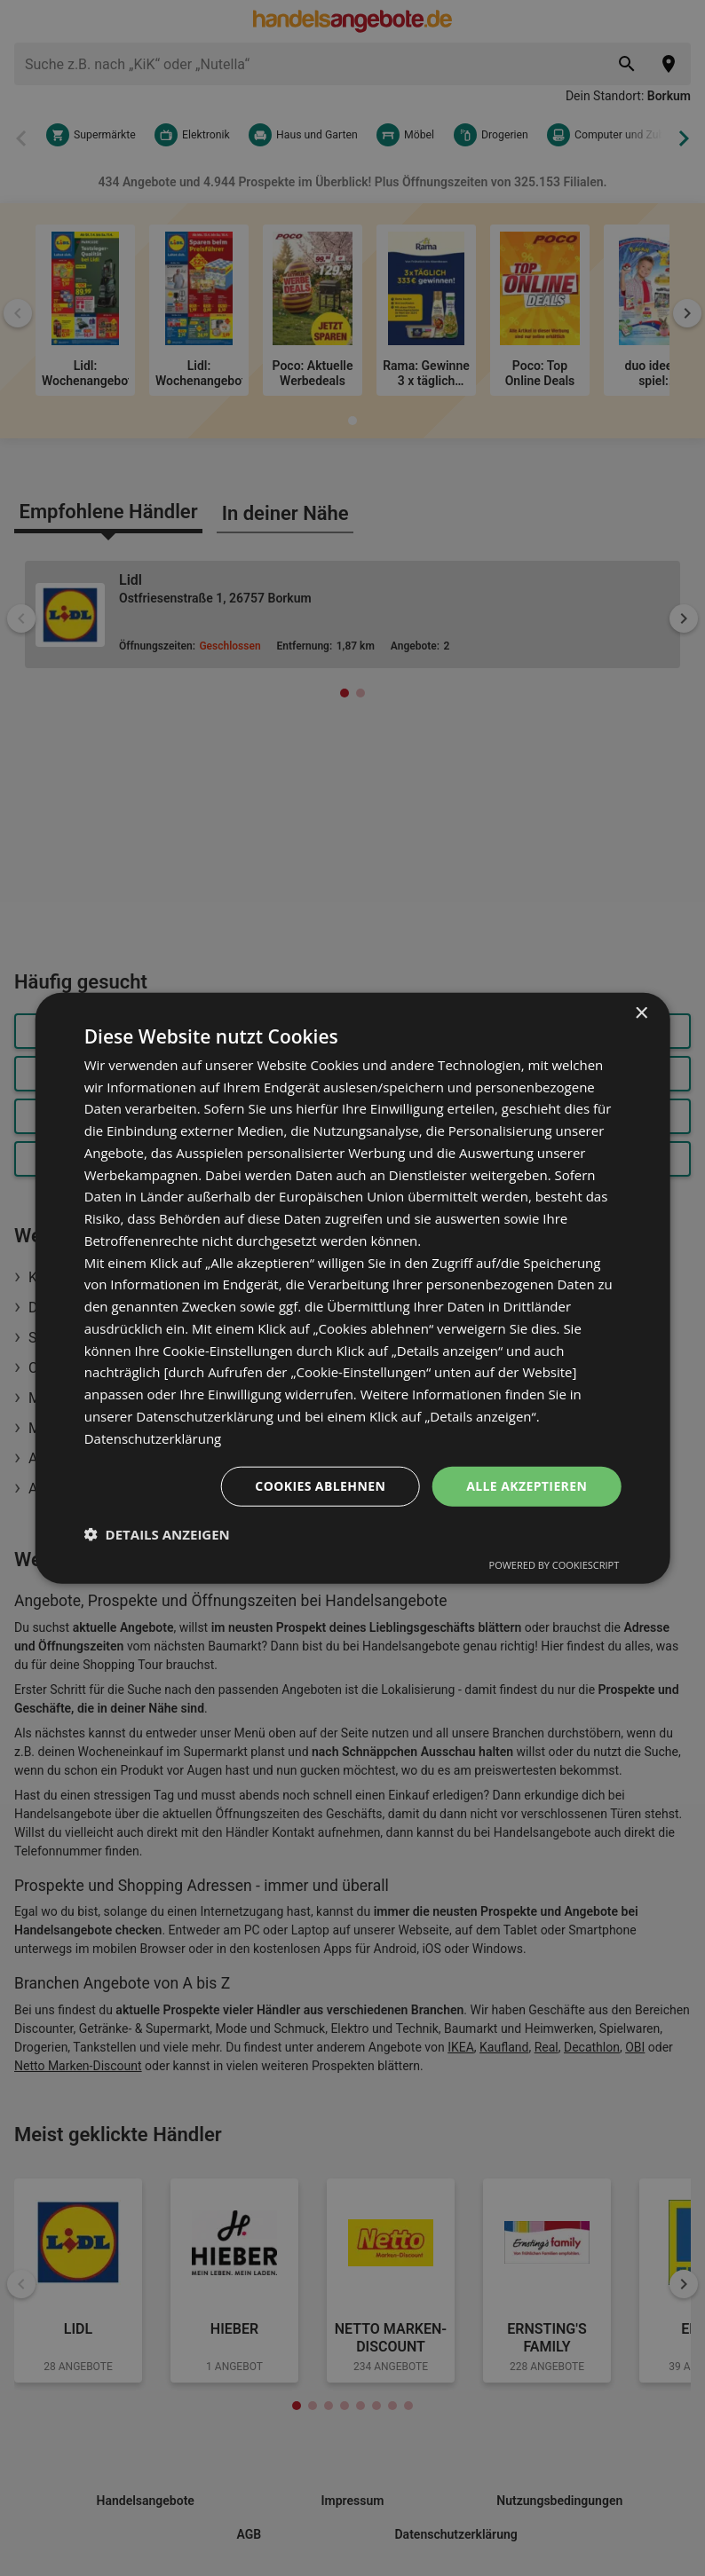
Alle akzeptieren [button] (526, 1485)
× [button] (640, 1013)
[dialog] (353, 1288)
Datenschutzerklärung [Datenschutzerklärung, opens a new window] (153, 1437)
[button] (157, 1534)
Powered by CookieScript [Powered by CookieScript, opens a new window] (554, 1565)
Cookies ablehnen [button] (320, 1485)
